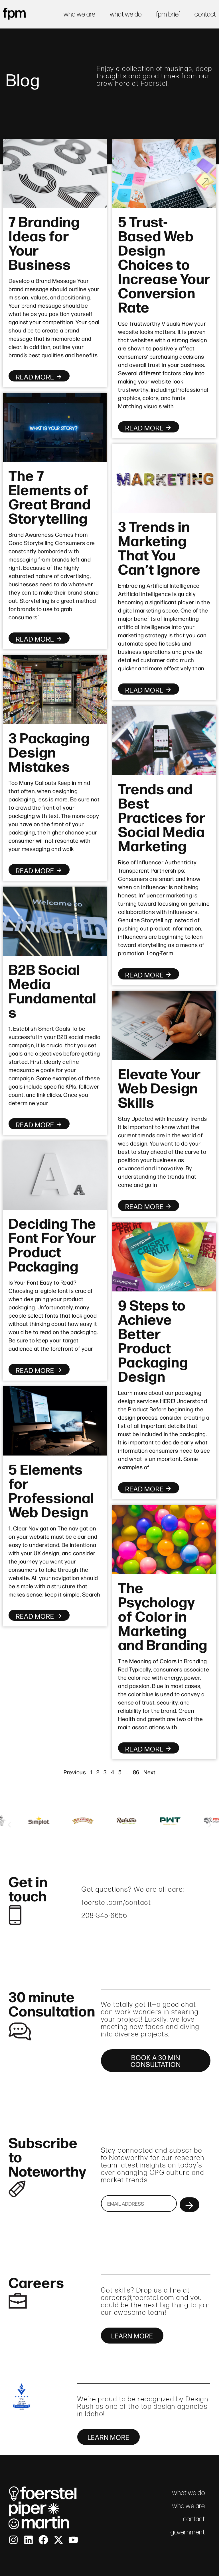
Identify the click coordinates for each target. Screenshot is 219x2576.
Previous (75, 1772)
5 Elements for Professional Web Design (51, 1489)
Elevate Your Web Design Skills (159, 1087)
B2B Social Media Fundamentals (52, 990)
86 (136, 1772)
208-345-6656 (104, 1915)
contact (205, 14)
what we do (126, 14)
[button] (9, 1824)
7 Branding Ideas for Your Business (44, 242)
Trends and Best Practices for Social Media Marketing (161, 816)
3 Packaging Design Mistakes (49, 751)
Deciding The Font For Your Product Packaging (52, 1243)
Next (149, 1772)
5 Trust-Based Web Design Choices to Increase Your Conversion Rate (164, 264)
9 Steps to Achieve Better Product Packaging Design (153, 1340)
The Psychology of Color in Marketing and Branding (162, 1615)
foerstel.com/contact (116, 1902)
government (188, 2532)
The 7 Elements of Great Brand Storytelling (50, 496)
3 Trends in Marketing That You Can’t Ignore (159, 547)
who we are (80, 14)
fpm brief (168, 14)
